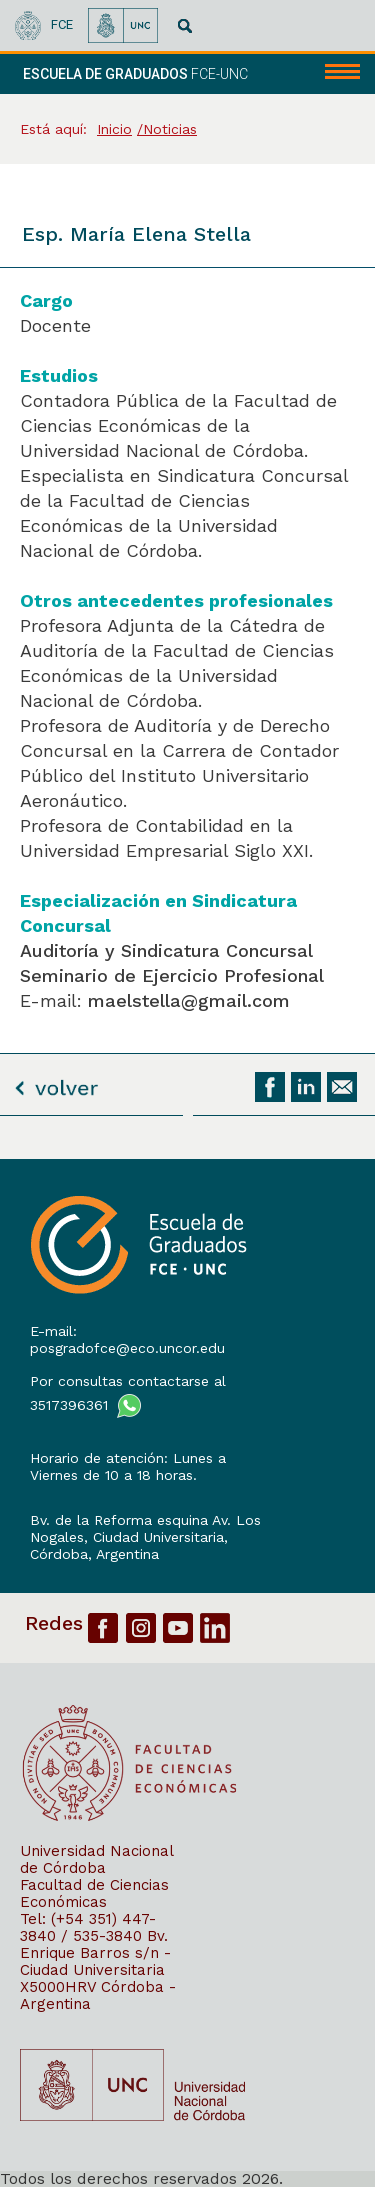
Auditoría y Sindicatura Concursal (166, 950)
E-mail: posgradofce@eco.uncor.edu (127, 1339)
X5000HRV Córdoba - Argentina (98, 1995)
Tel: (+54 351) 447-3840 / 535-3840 (88, 1927)
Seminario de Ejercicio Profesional (172, 975)
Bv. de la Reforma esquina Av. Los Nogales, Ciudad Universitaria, (145, 1528)
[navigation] (333, 74)
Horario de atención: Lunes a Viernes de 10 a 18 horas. (128, 1466)
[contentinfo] (187, 1673)
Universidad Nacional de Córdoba (96, 1859)
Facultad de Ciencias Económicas (94, 1893)
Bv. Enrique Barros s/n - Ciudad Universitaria (95, 1953)
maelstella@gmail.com (189, 1000)
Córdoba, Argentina (94, 1554)
